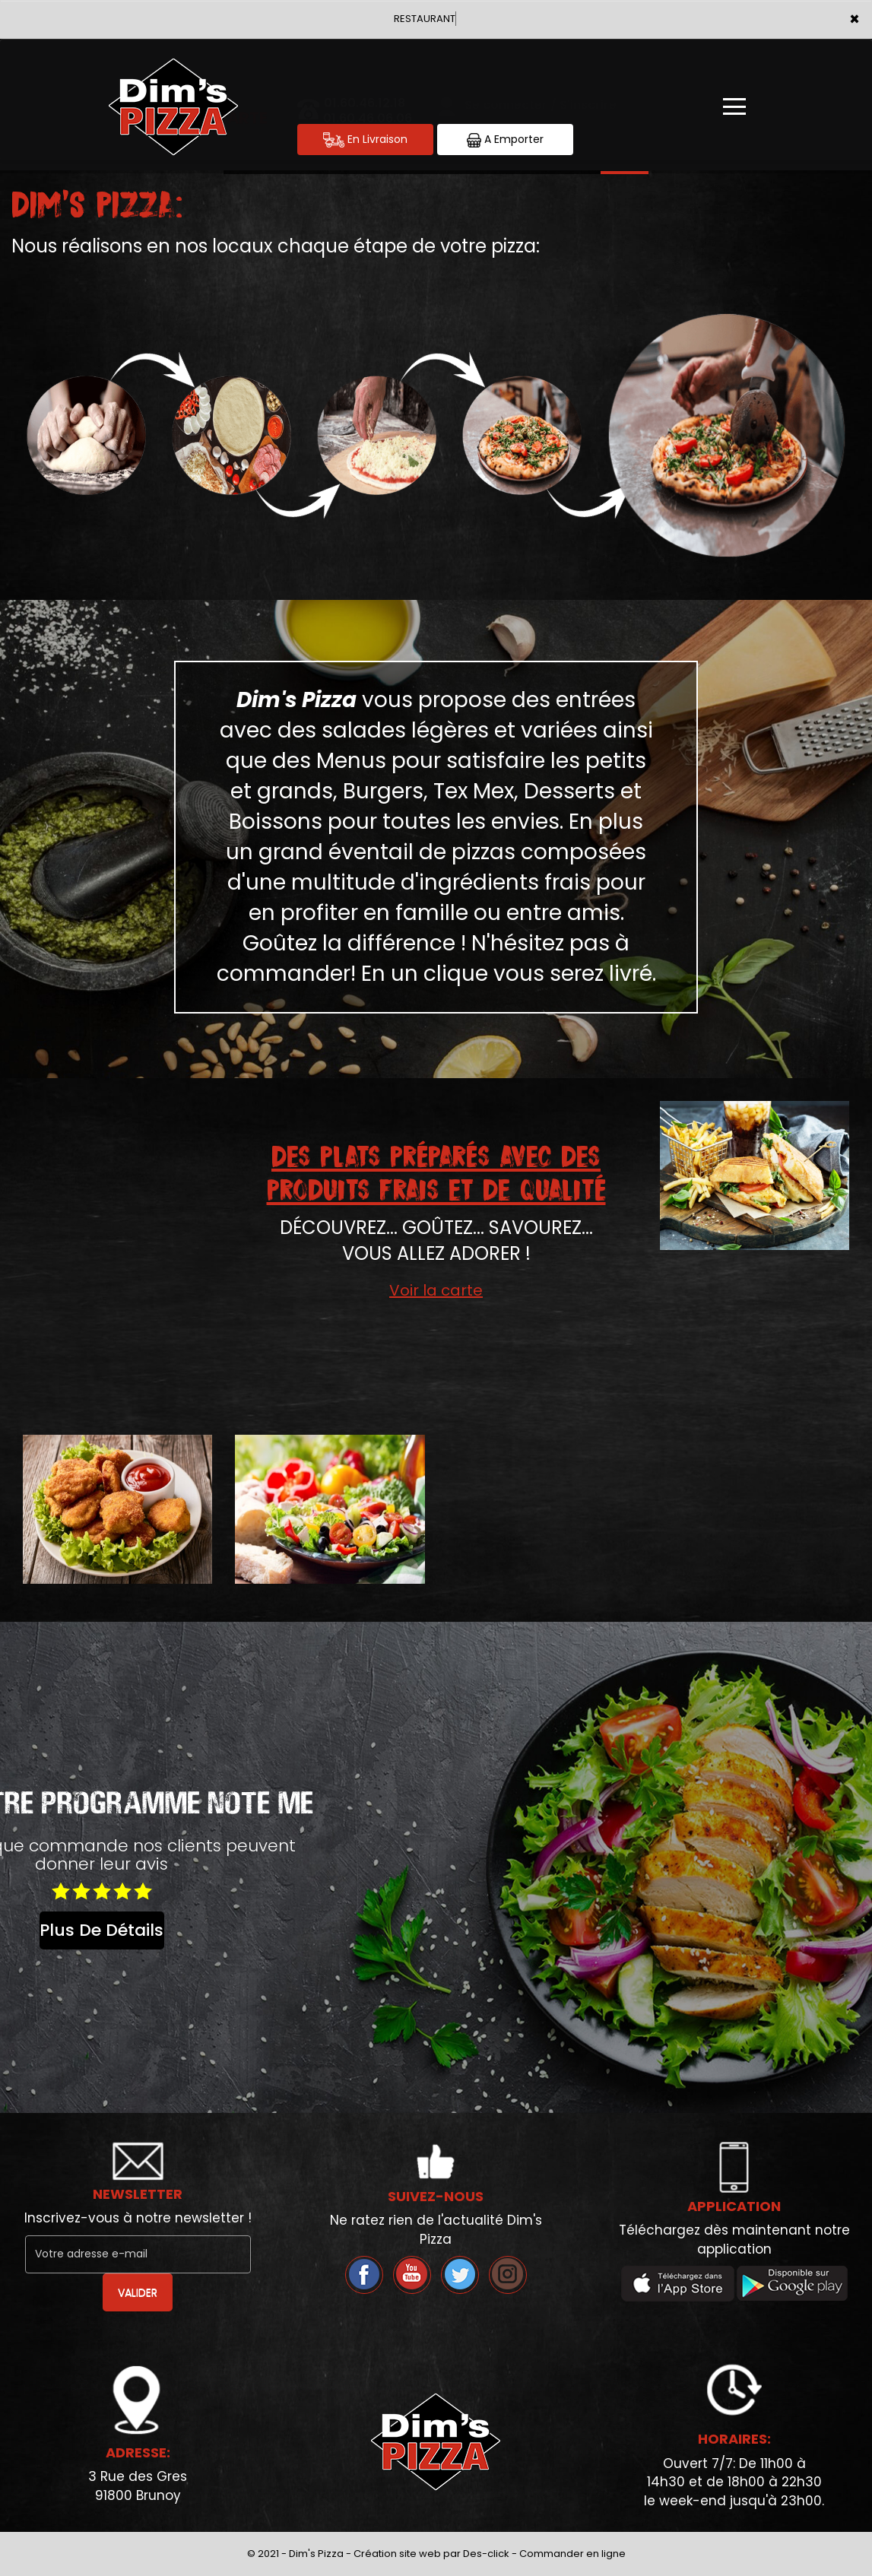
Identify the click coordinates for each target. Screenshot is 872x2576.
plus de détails (101, 1930)
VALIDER (137, 2292)
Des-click (486, 2553)
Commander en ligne (572, 2553)
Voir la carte (436, 1290)
